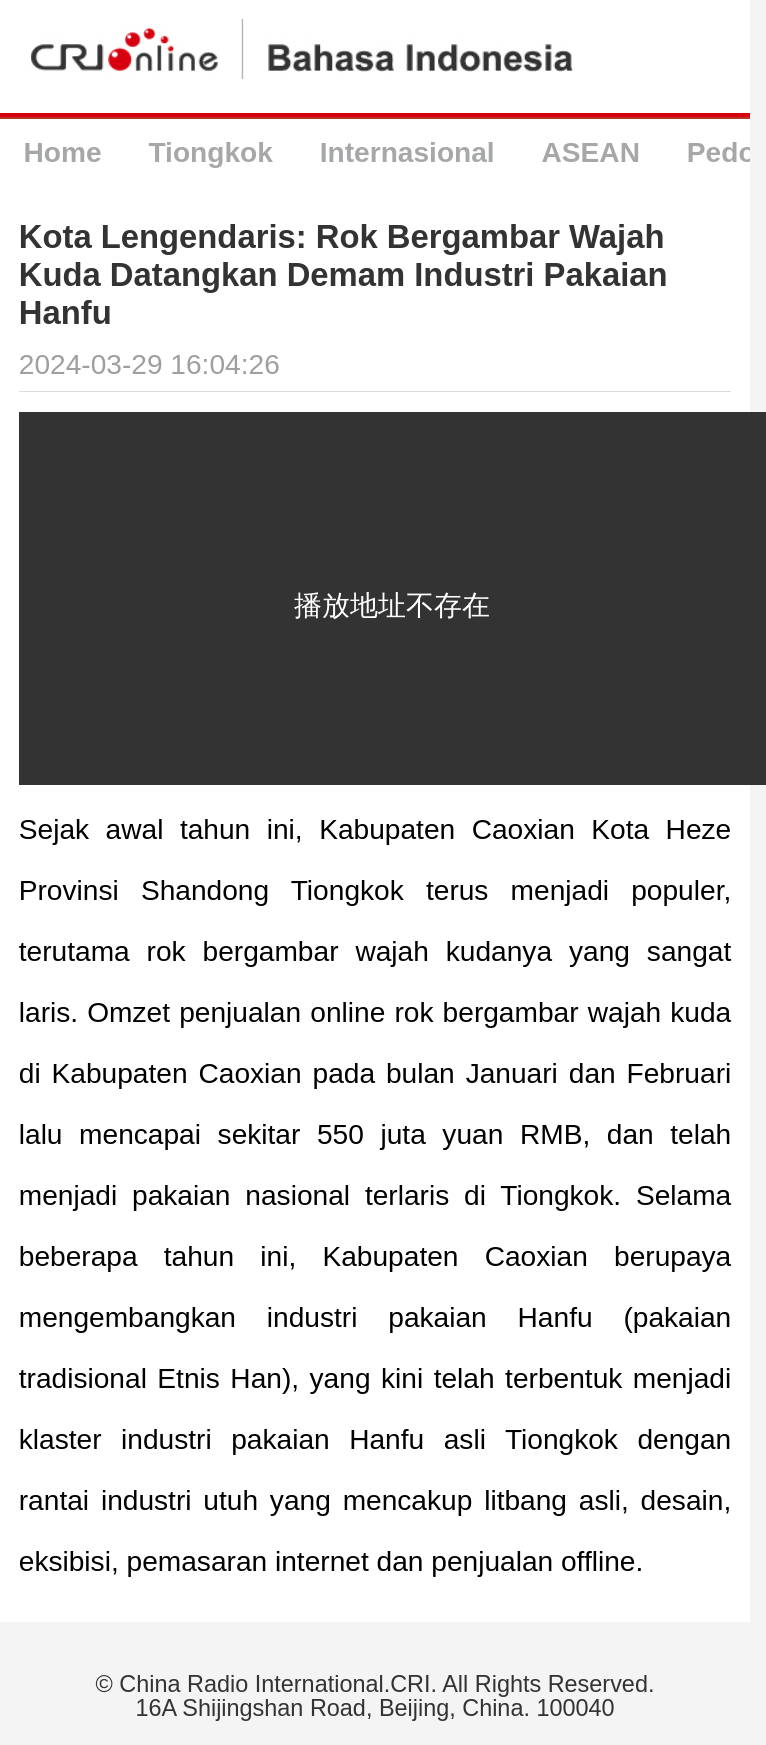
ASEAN (591, 152)
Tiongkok (210, 152)
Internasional (407, 152)
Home (62, 152)
